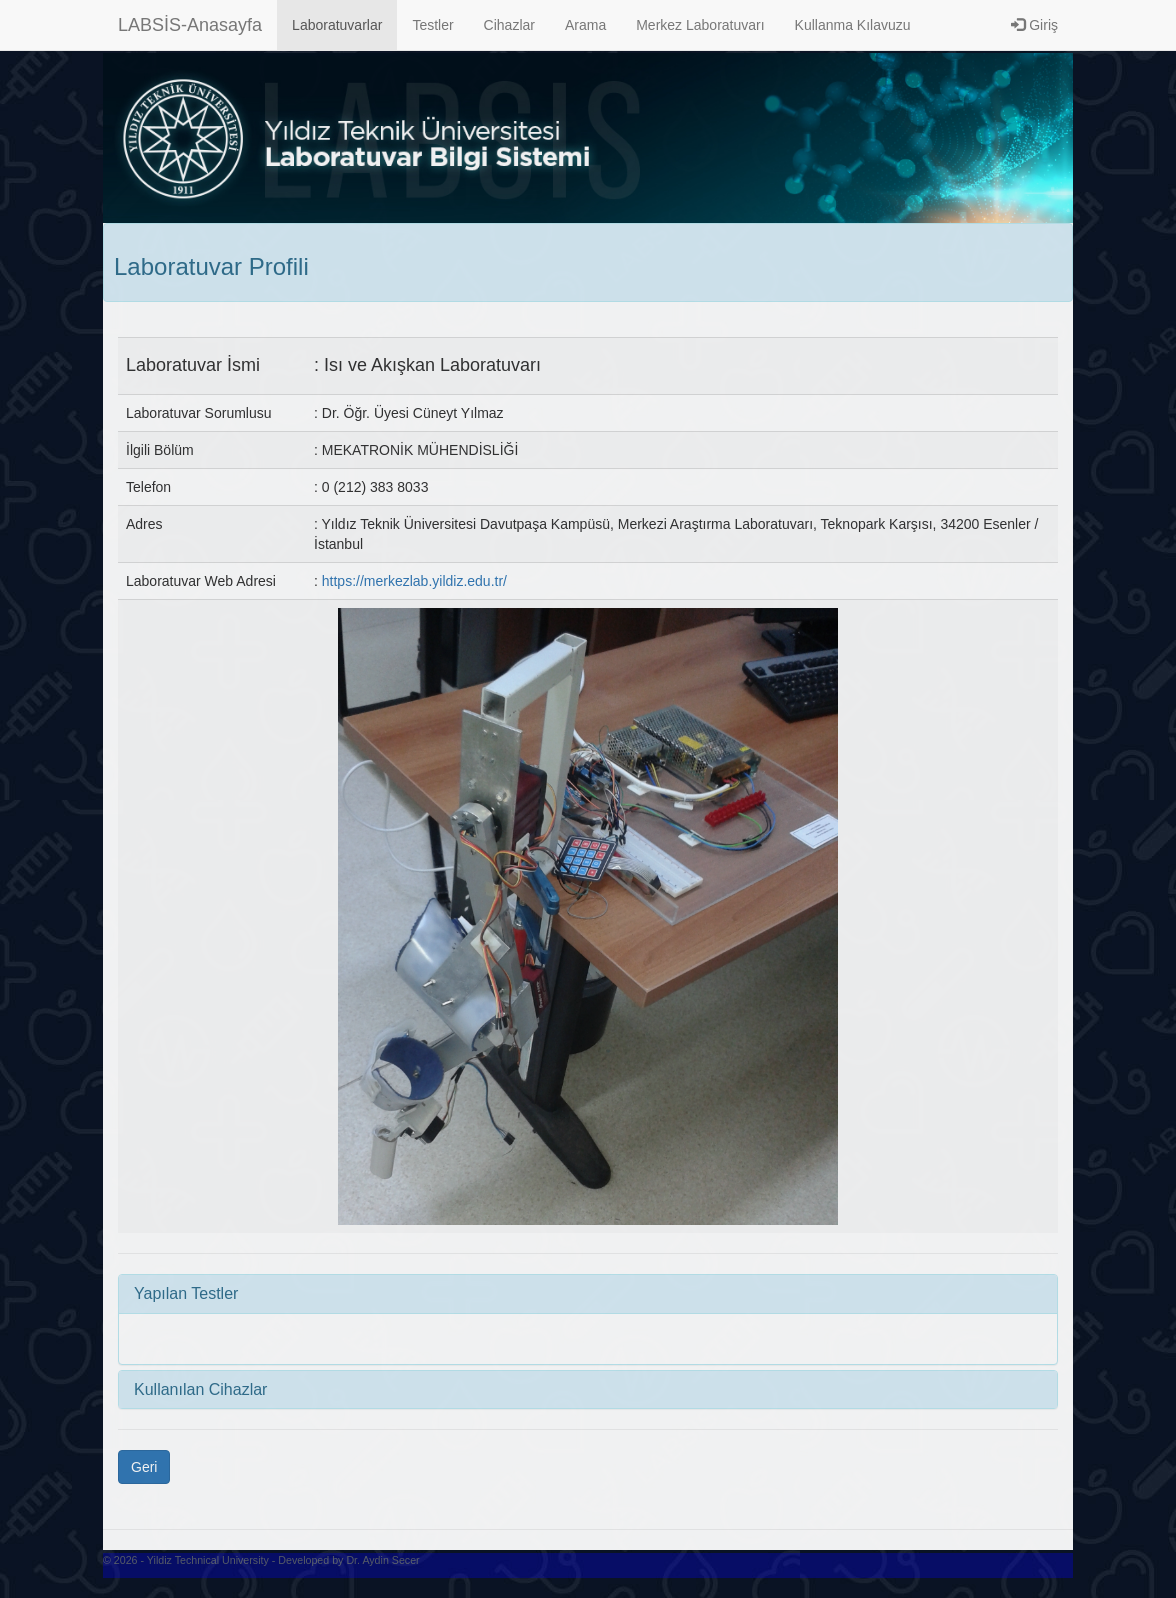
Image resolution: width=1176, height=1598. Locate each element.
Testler (432, 25)
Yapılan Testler (186, 1293)
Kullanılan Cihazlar (200, 1389)
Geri (144, 1467)
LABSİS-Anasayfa (190, 25)
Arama (585, 25)
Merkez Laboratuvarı (700, 25)
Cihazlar (509, 25)
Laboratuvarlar (337, 25)
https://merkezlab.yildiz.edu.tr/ (414, 581)
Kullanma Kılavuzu (853, 25)
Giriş (1034, 25)
